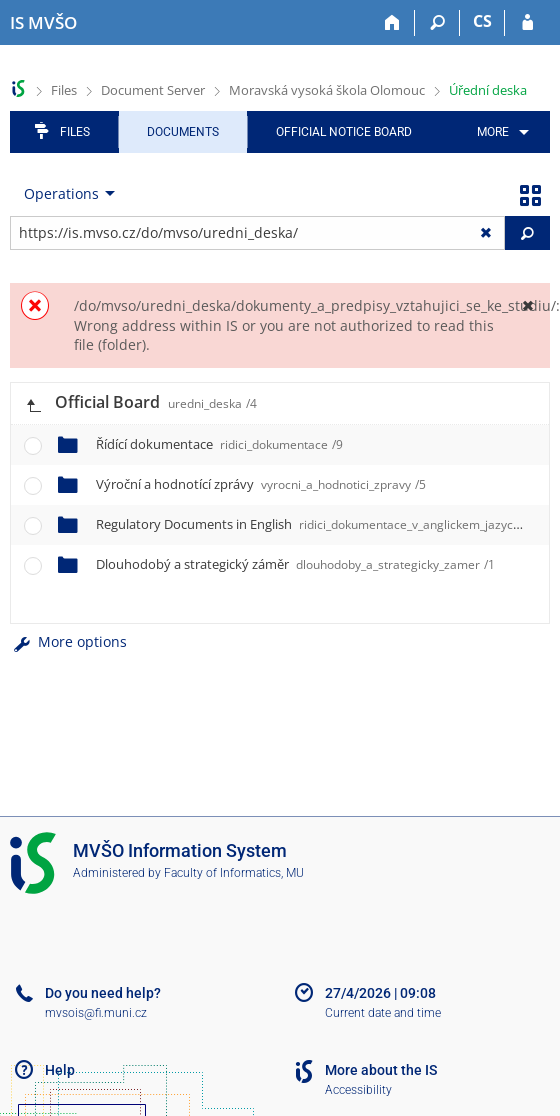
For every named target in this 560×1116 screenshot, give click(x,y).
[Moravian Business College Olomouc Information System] (43, 23)
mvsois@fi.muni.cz (96, 1013)
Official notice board (344, 132)
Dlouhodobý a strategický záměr (295, 564)
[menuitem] (499, 132)
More (493, 132)
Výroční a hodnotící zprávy (261, 484)
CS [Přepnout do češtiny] (482, 21)
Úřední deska (488, 90)
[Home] (392, 23)
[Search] (437, 23)
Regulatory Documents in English (315, 524)
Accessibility (358, 1090)
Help (60, 1070)
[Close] (527, 305)
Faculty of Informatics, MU (234, 873)
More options (68, 641)
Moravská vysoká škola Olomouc (327, 90)
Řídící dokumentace (219, 444)
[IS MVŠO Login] (527, 23)
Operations (61, 193)
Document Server (153, 90)
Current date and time (383, 1013)
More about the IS (381, 1070)
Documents (183, 132)
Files (64, 90)
